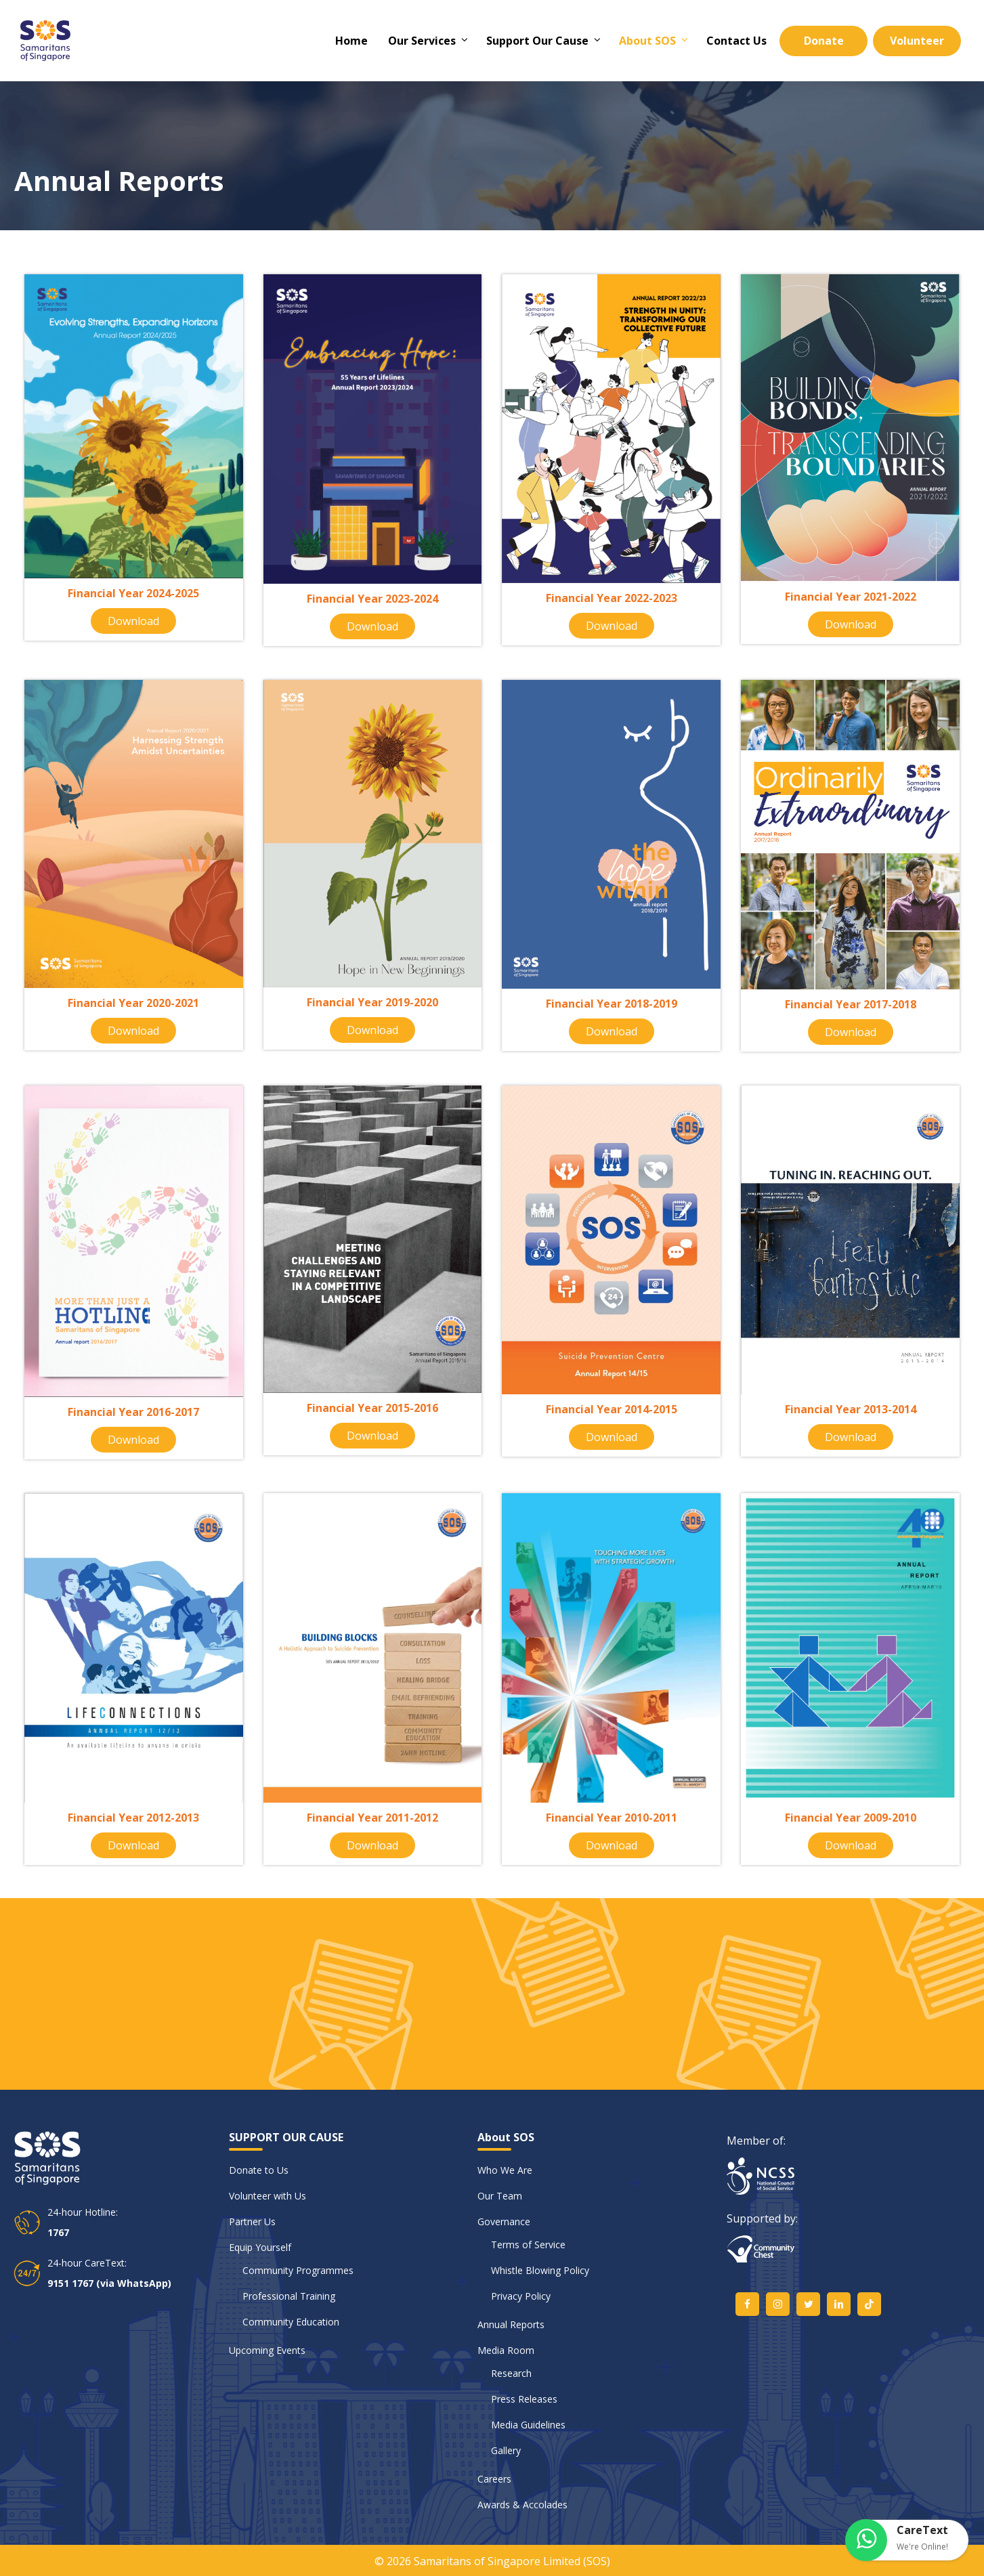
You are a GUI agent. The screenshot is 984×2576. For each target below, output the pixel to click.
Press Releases (524, 2398)
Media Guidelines (528, 2424)
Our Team (499, 2195)
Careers (494, 2478)
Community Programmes (298, 2270)
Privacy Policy (521, 2296)
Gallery (506, 2450)
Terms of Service (528, 2244)
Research (511, 2373)
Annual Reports (510, 2324)
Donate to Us (258, 2170)
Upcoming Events (267, 2350)
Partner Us (252, 2221)
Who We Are (504, 2170)
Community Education (290, 2321)
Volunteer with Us (267, 2195)
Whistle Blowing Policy (540, 2270)
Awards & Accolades (522, 2504)
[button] (907, 2540)
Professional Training (288, 2296)
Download (133, 621)
